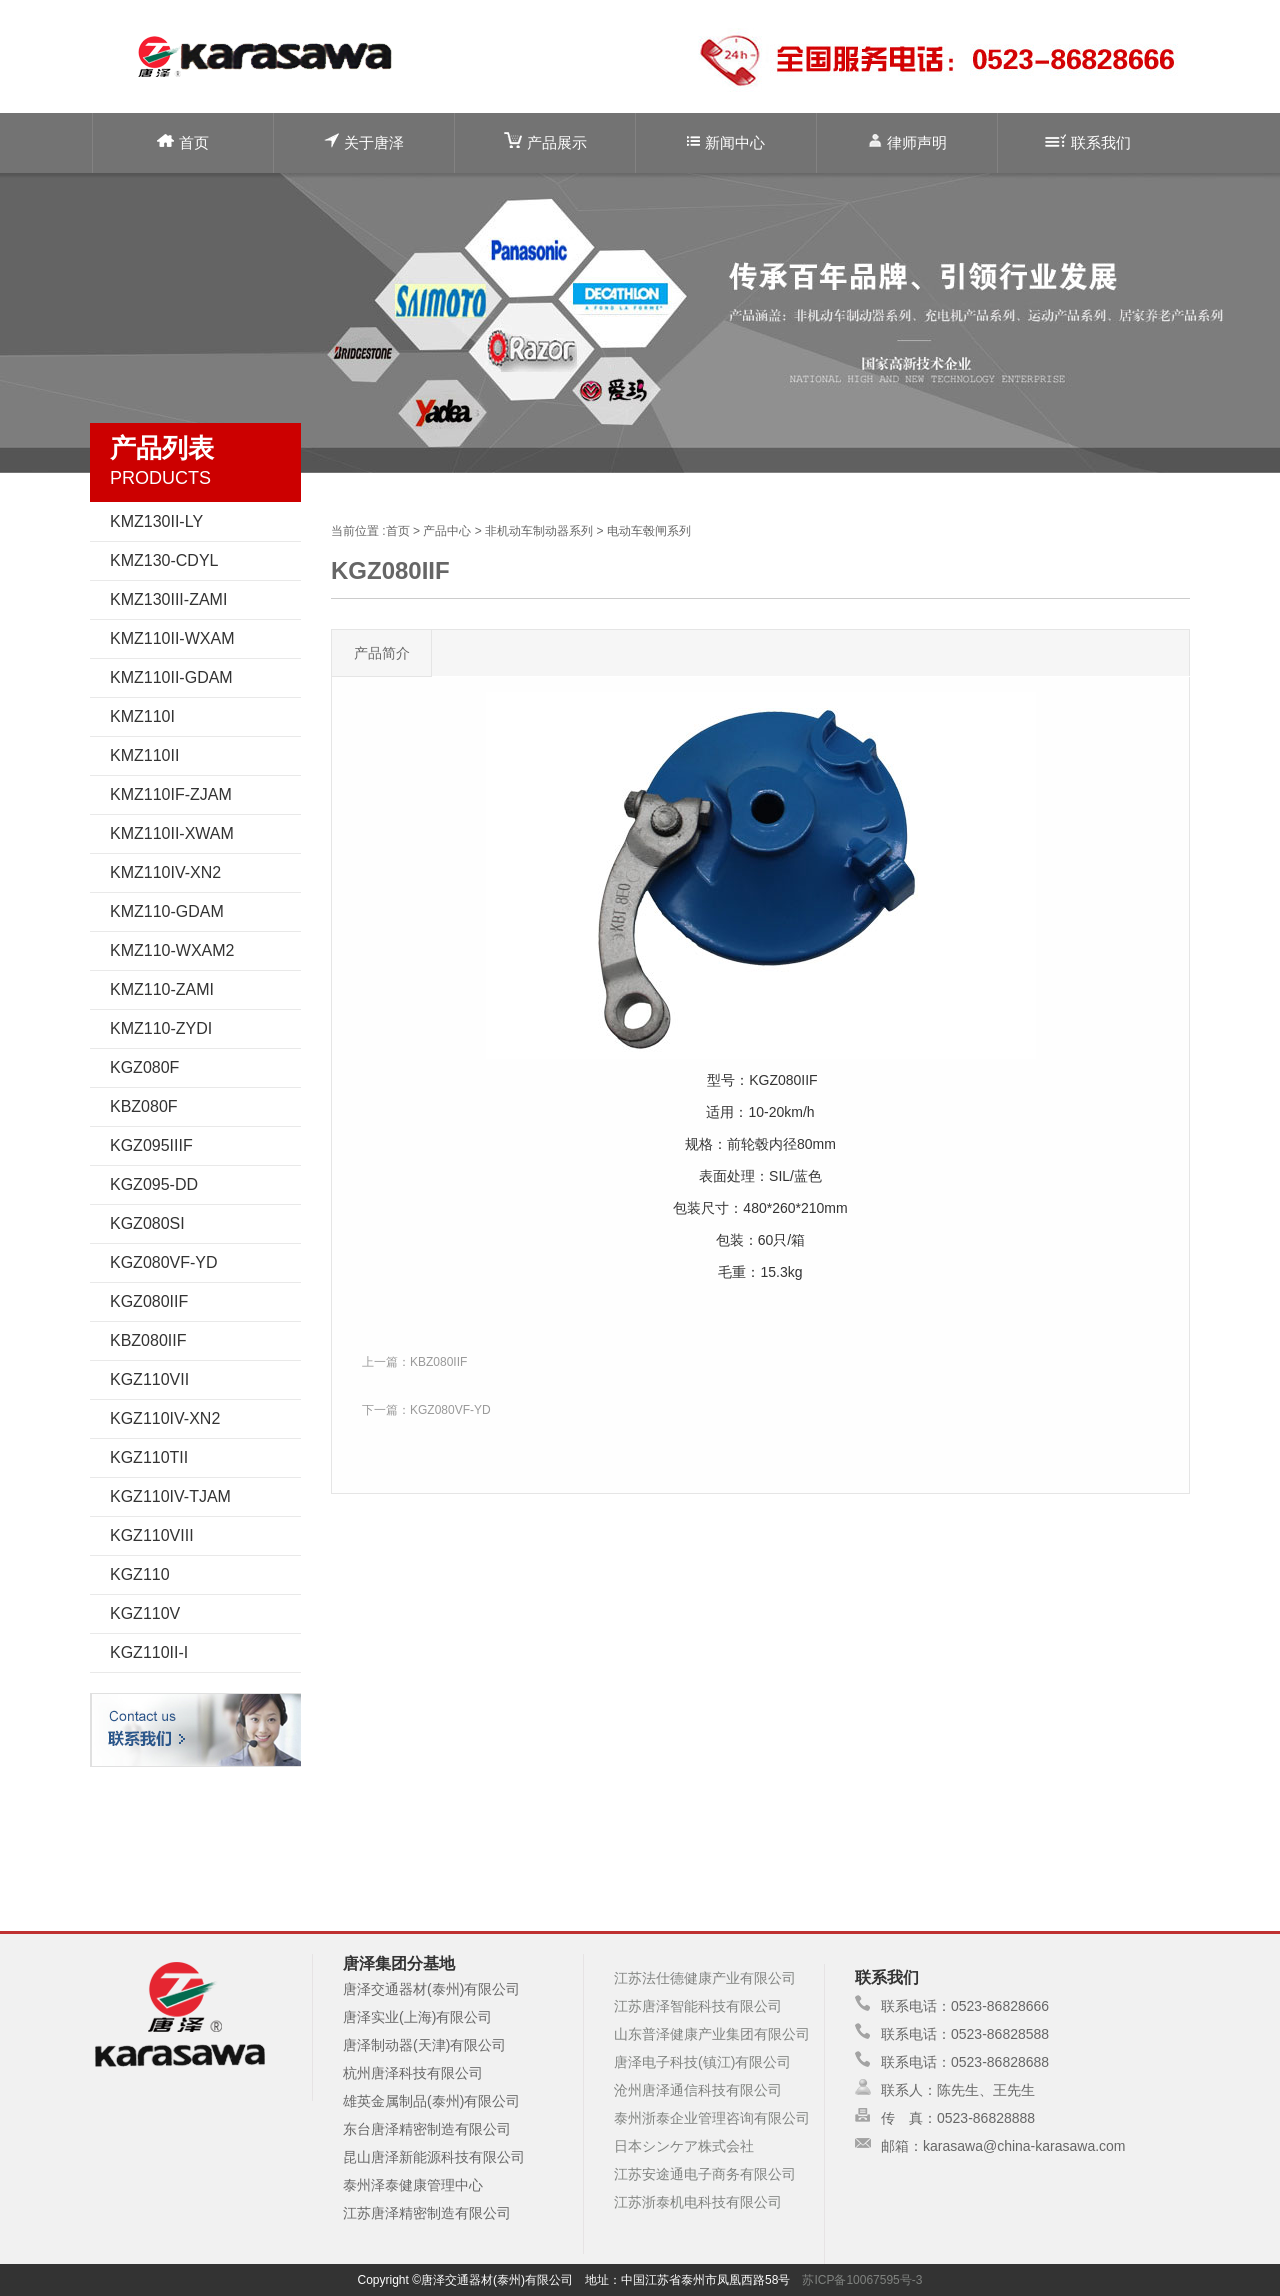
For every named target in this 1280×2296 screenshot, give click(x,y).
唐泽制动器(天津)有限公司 (424, 2045)
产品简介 (382, 653)
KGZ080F (144, 1067)
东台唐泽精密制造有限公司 (427, 2129)
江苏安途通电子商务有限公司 (705, 2174)
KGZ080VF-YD (164, 1262)
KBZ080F (144, 1106)
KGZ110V (145, 1613)
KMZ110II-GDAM (171, 677)
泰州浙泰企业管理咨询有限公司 (712, 2118)
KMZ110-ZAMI (162, 989)
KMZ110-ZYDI (161, 1028)
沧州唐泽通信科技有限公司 (698, 2090)
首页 (183, 142)
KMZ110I (142, 716)
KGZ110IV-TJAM (170, 1496)
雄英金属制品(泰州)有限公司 (431, 2101)
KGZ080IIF (149, 1301)
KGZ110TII (149, 1457)
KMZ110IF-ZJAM (171, 794)
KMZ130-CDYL (164, 560)
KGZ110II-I (149, 1652)
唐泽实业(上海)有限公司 (417, 2017)
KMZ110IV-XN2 (165, 872)
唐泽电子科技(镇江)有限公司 (702, 2062)
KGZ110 (140, 1574)
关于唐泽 (364, 141)
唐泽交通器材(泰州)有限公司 (431, 1989)
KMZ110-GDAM (167, 911)
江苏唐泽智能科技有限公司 (698, 2006)
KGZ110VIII (152, 1535)
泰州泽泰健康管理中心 (413, 2185)
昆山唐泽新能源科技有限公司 (434, 2157)
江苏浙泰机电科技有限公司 (698, 2202)
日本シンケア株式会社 (684, 2146)
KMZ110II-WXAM (172, 638)
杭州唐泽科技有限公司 (413, 2073)
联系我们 (1088, 142)
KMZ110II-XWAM (172, 833)
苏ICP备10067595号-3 (862, 2280)
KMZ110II (144, 755)
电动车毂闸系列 (649, 531)
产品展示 (545, 141)
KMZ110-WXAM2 (172, 950)
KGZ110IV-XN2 (165, 1418)
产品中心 (447, 531)
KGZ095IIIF (151, 1145)
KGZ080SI (147, 1223)
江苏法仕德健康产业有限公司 (705, 1978)
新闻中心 (726, 142)
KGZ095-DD (154, 1184)
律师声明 (907, 141)
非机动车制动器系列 (539, 531)
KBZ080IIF (148, 1340)
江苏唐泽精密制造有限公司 (427, 2213)
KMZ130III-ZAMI (168, 599)
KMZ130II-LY (156, 521)
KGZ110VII (149, 1379)
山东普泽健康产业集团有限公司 (712, 2034)
